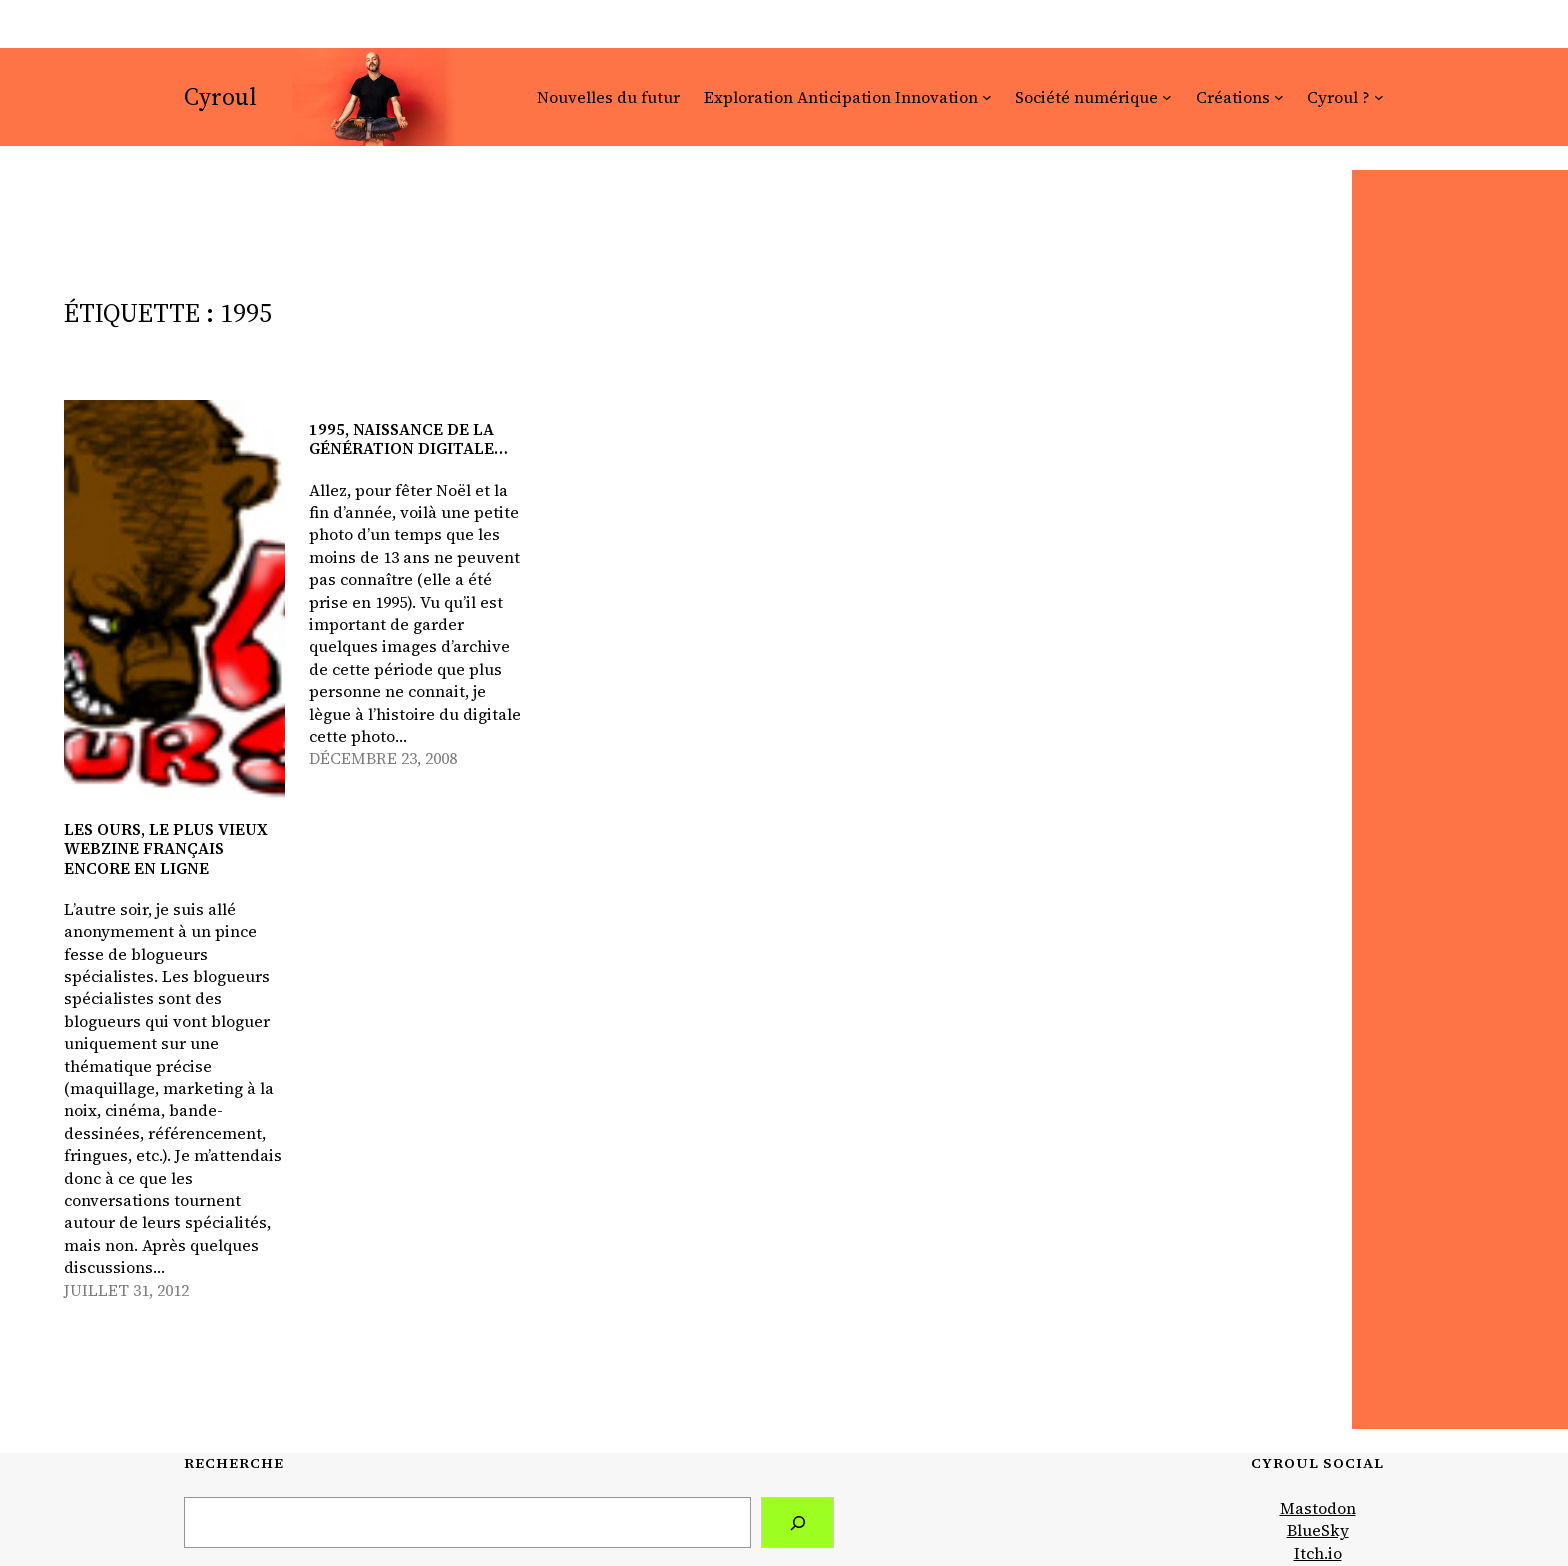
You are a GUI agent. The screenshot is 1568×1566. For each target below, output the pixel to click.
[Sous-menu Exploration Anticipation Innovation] (987, 97)
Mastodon (1318, 1508)
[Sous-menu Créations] (1279, 97)
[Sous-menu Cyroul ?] (1379, 97)
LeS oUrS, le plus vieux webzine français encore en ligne (166, 849)
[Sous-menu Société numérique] (1167, 97)
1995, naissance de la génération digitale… (408, 439)
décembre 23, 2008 (383, 758)
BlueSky (1318, 1530)
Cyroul (220, 96)
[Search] (797, 1522)
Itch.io (1318, 1553)
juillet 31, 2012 (126, 1290)
